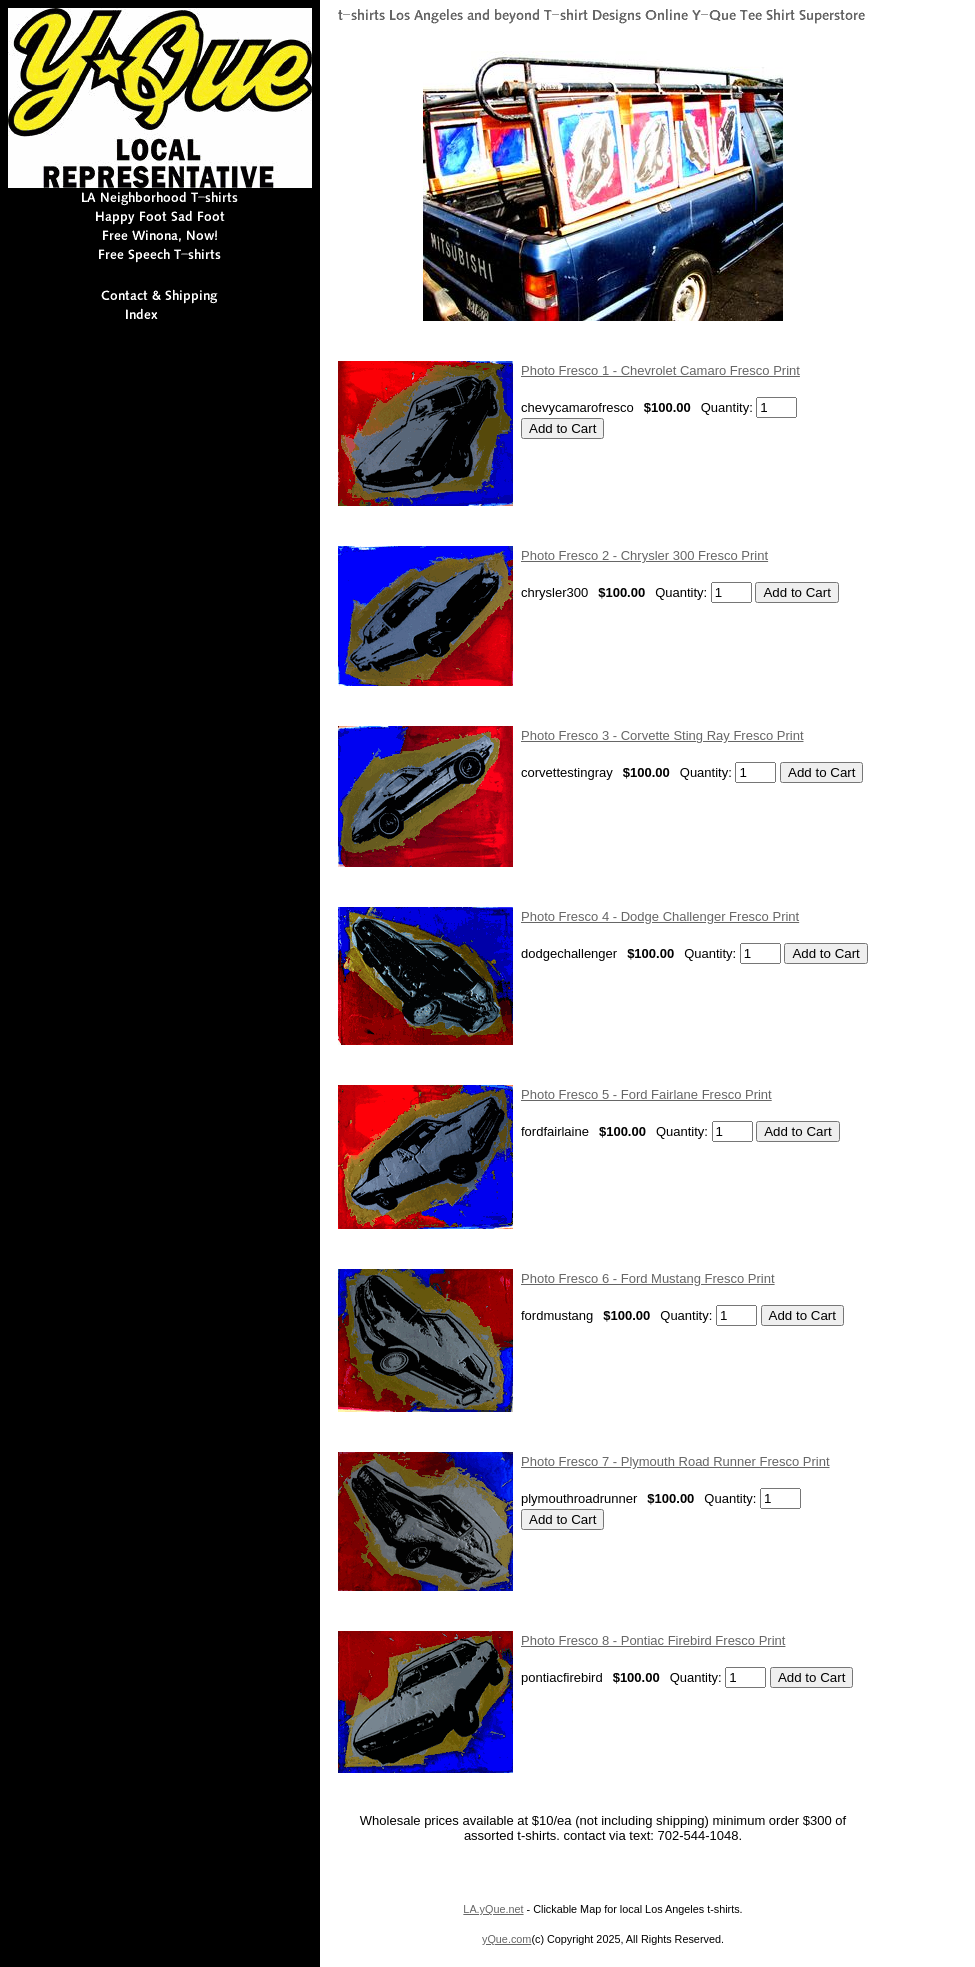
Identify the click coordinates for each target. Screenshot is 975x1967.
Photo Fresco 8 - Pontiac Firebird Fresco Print (653, 1640)
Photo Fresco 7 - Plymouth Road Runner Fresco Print (675, 1461)
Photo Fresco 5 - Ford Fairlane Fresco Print (646, 1094)
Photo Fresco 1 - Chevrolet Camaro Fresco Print (660, 370)
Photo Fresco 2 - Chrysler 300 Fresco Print (644, 555)
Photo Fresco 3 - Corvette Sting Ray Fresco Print (662, 735)
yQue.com (506, 1939)
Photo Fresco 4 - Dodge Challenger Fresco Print (660, 916)
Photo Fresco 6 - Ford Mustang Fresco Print (648, 1278)
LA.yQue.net (493, 1909)
